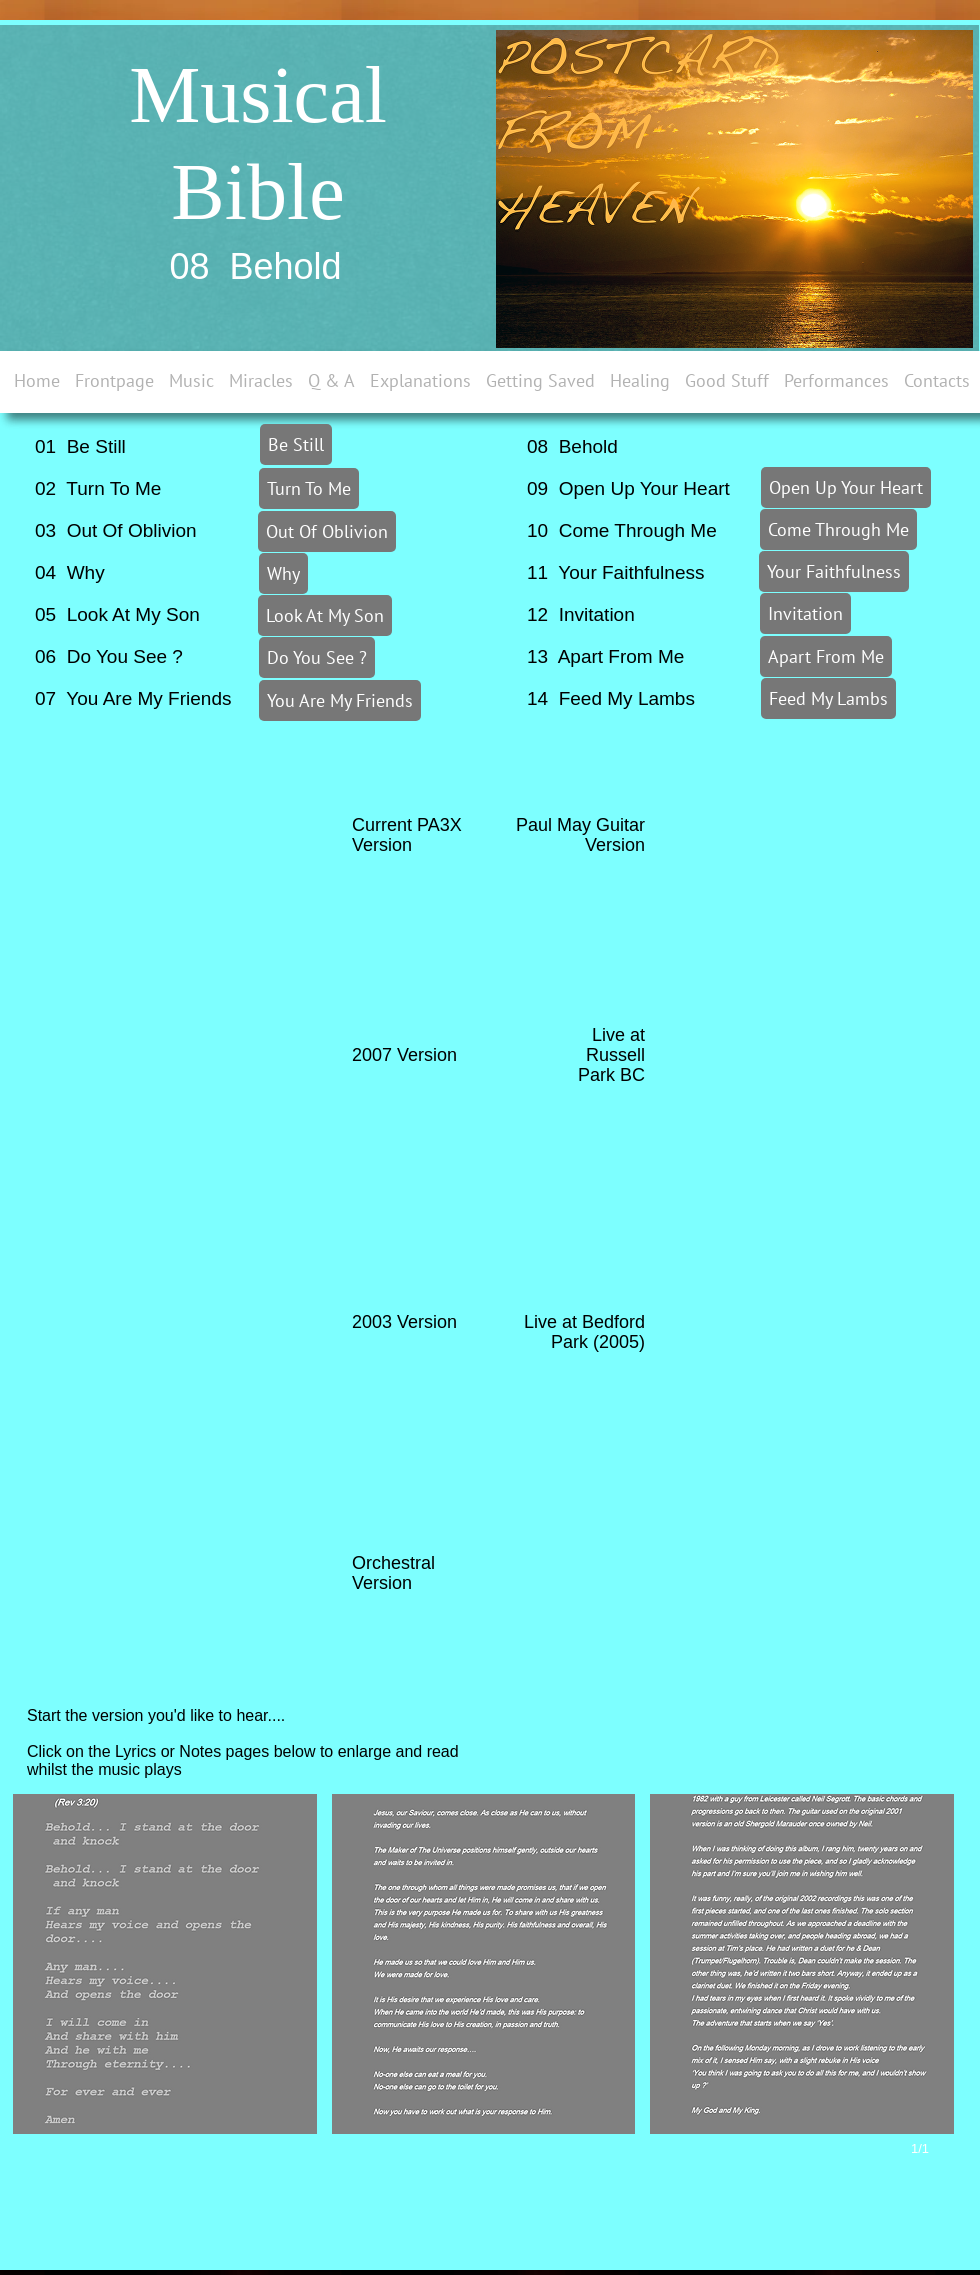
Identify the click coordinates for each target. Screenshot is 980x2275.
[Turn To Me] (309, 488)
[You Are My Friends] (340, 700)
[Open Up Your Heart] (846, 487)
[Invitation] (805, 613)
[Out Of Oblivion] (327, 531)
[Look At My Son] (325, 615)
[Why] (283, 573)
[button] (165, 1964)
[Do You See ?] (317, 657)
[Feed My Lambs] (828, 698)
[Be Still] (296, 444)
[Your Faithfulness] (834, 571)
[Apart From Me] (826, 656)
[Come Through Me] (838, 529)
